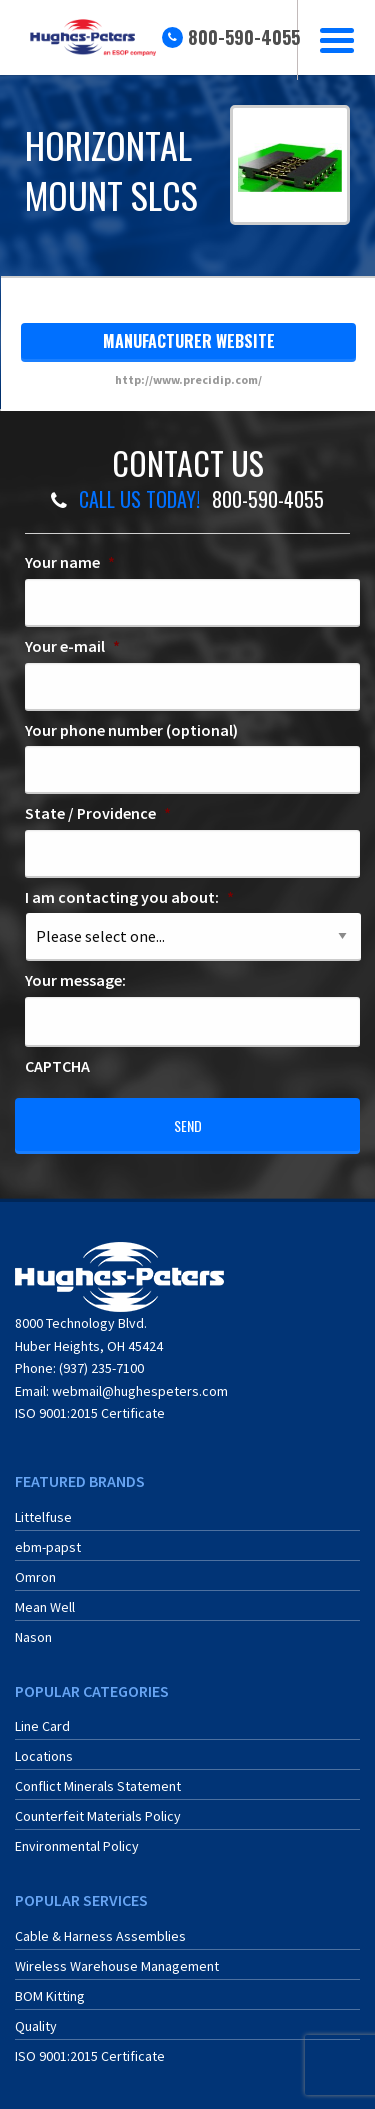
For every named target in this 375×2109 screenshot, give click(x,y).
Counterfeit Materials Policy (98, 1816)
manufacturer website (189, 341)
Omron (35, 1577)
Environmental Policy (77, 1846)
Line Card (42, 1726)
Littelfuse (43, 1517)
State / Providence (98, 813)
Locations (44, 1756)
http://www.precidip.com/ (188, 379)
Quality (36, 2026)
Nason (33, 1637)
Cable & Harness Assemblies (100, 1936)
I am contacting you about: (129, 897)
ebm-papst (48, 1547)
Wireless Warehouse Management (117, 1966)
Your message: (75, 980)
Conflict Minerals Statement (98, 1786)
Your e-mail (72, 646)
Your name (70, 562)
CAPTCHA (57, 1066)
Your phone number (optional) (131, 730)
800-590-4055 (244, 37)
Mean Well (45, 1607)
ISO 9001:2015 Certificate (90, 1413)
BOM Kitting (50, 1996)
